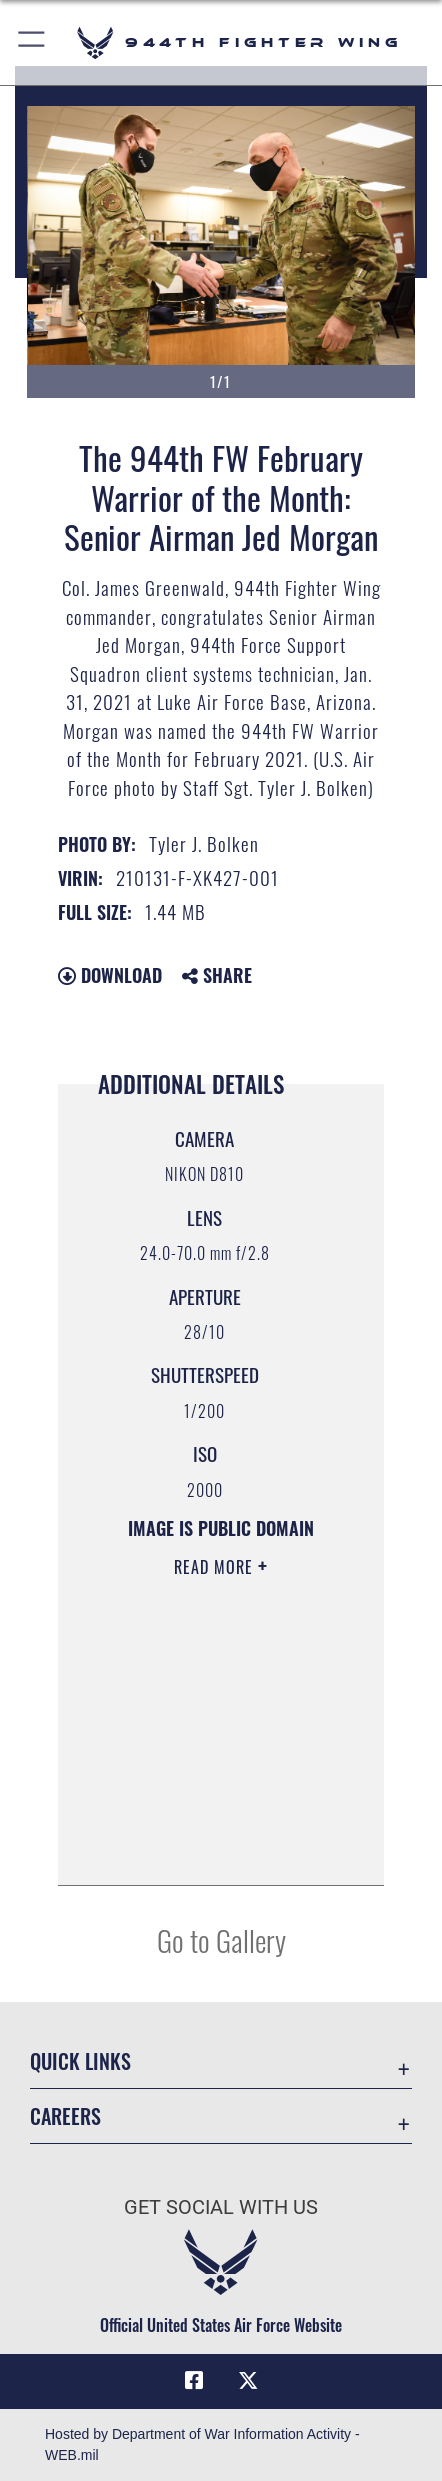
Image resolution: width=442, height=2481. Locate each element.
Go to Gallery (221, 1939)
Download (110, 975)
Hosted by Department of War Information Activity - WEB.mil (202, 2444)
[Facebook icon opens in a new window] (194, 2381)
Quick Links (80, 2061)
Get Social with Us (221, 2207)
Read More (216, 1567)
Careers (65, 2116)
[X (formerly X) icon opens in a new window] (248, 2381)
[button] (32, 42)
